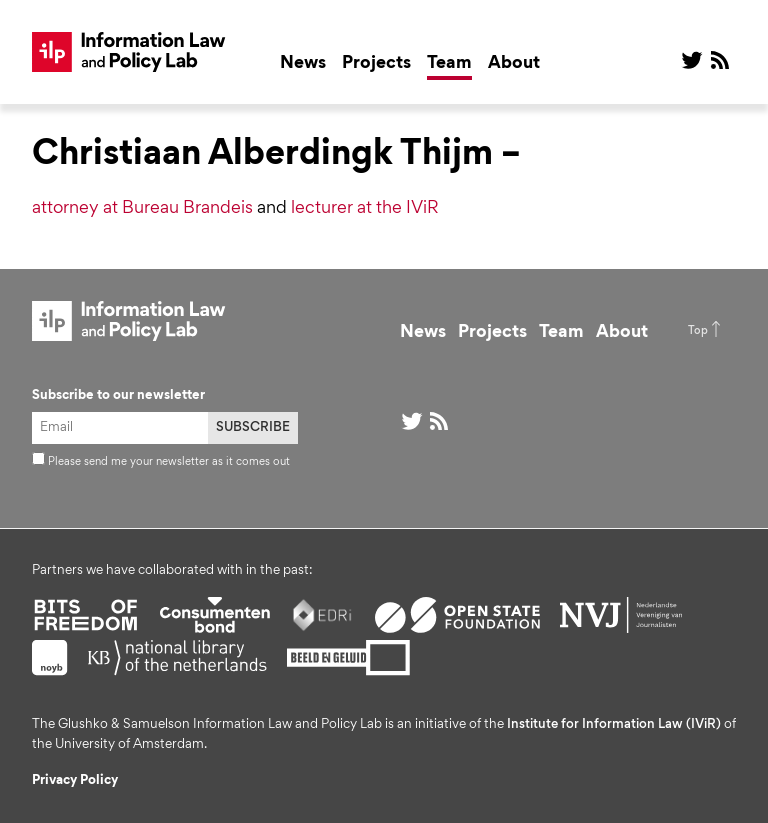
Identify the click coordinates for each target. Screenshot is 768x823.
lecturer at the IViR (365, 209)
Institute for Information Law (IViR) (614, 725)
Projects (376, 64)
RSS (720, 60)
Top (698, 331)
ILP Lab (129, 52)
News (303, 64)
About (514, 64)
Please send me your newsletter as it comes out (161, 462)
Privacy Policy (75, 781)
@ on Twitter (692, 60)
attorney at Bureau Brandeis (142, 209)
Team (449, 64)
